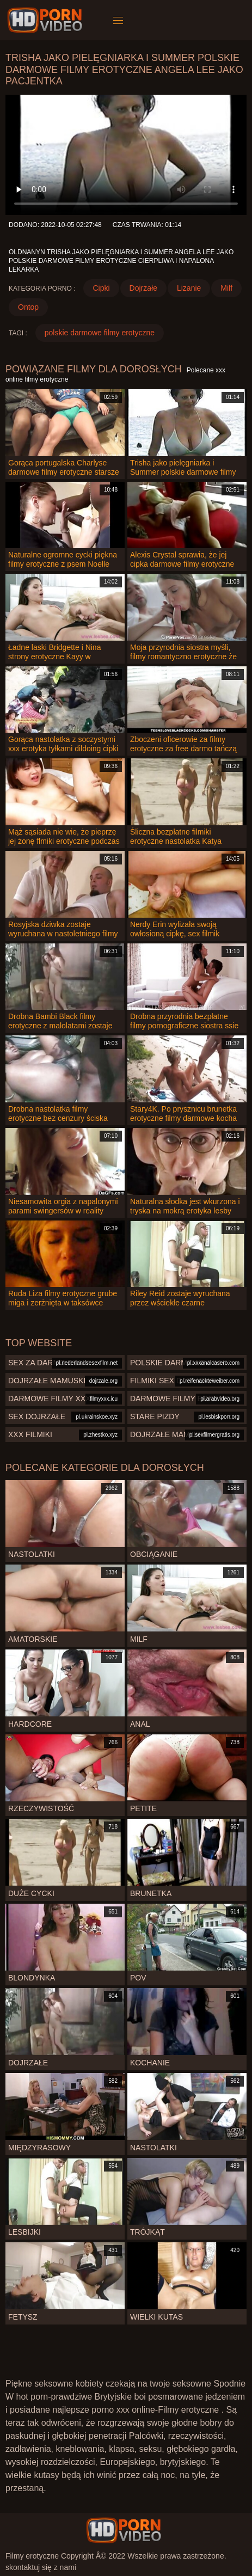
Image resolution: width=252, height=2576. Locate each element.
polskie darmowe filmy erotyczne (100, 332)
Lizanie (189, 288)
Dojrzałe (143, 288)
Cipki (101, 288)
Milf (226, 288)
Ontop (28, 307)
